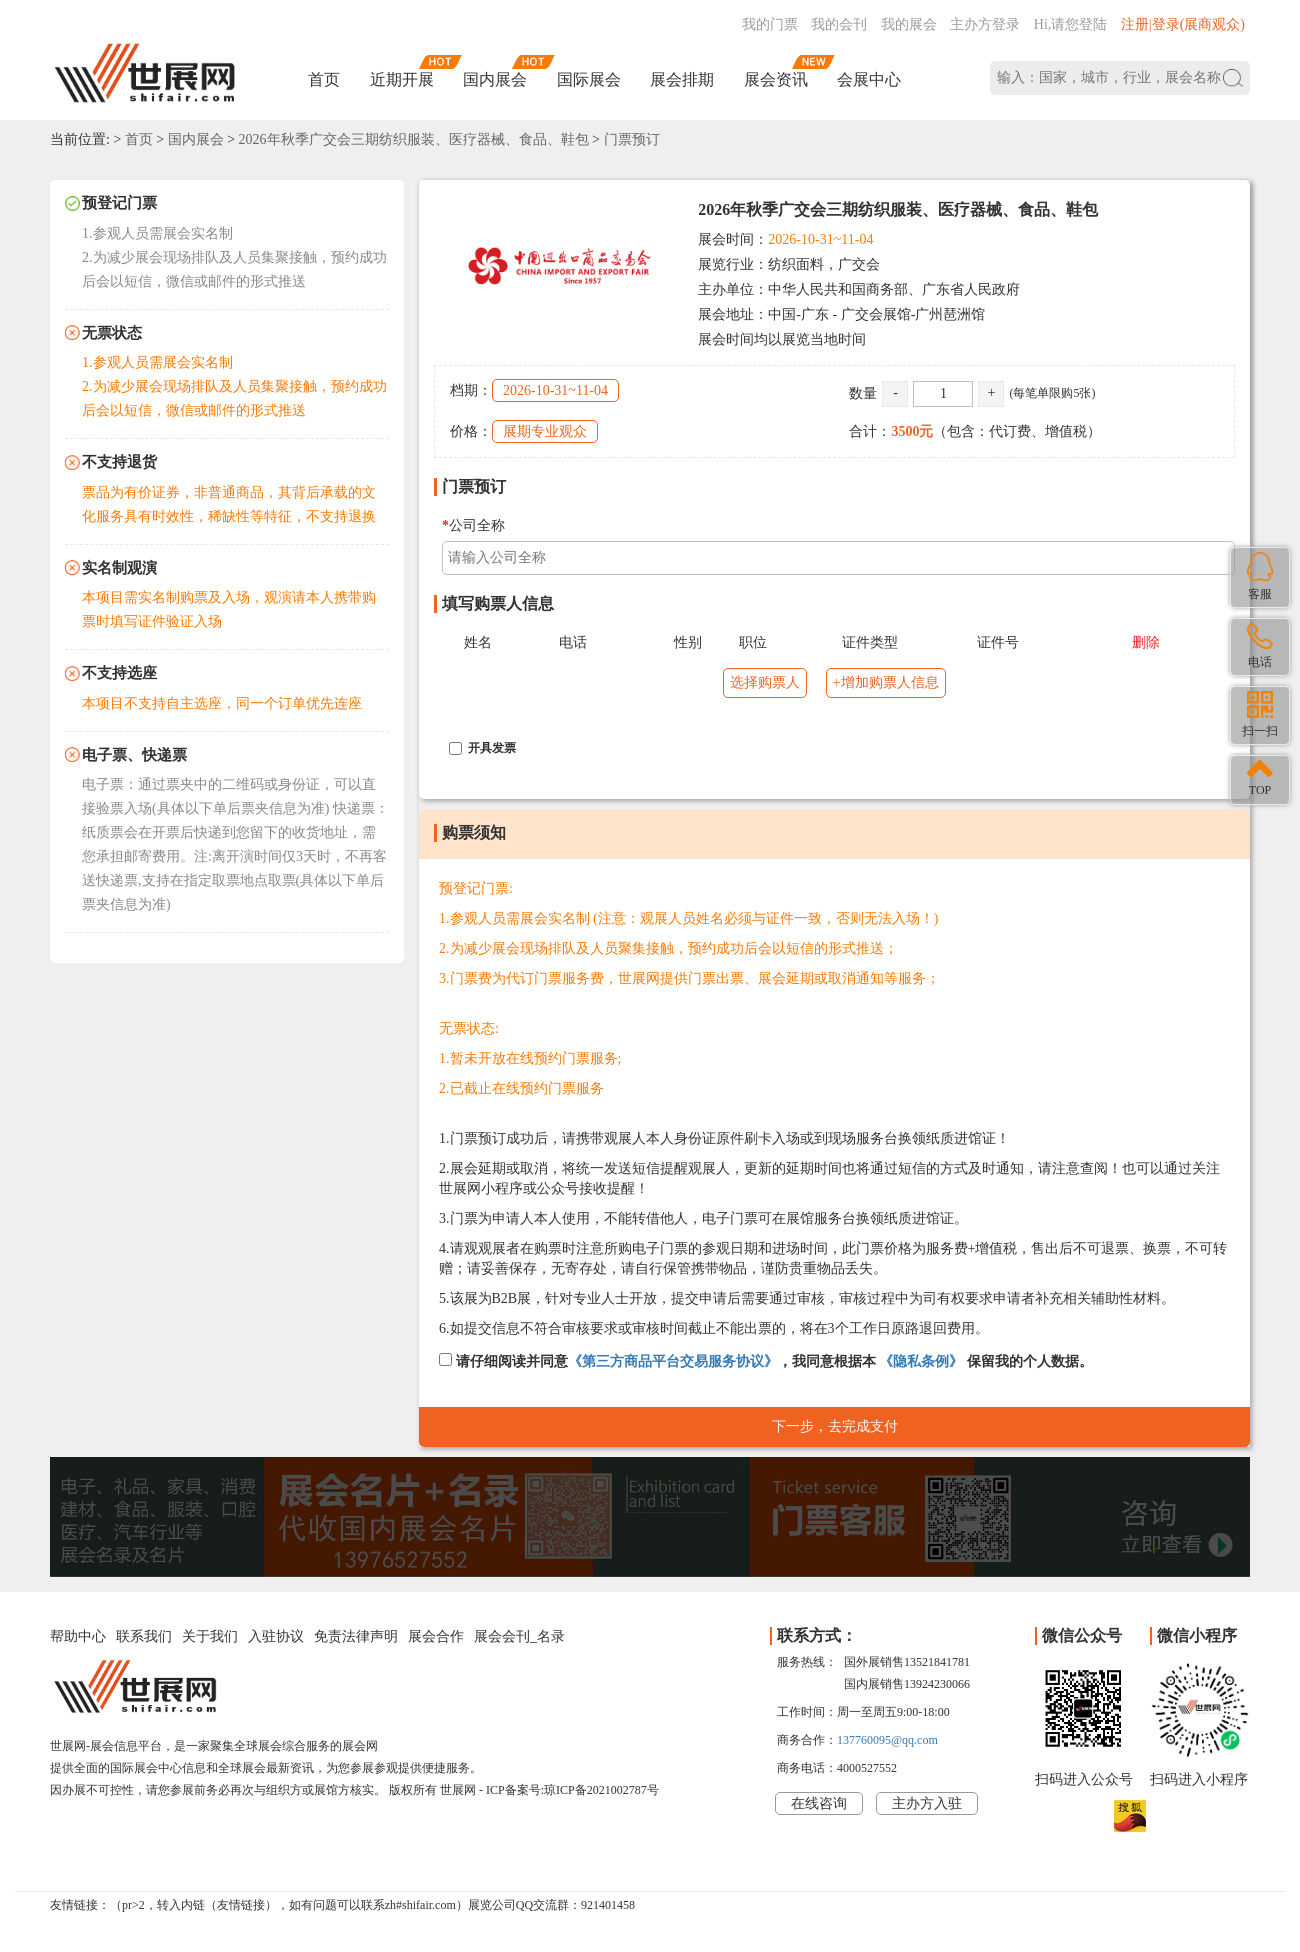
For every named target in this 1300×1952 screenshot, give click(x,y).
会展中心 (869, 79)
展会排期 (682, 79)
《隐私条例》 (921, 1361)
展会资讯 (776, 79)
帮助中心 (78, 1636)
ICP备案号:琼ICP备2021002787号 (572, 1790)
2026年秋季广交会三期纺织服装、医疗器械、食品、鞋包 (414, 139)
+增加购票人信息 (886, 682)
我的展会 (909, 24)
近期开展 (402, 79)
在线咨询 (819, 1803)
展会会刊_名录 (519, 1636)
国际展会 (589, 79)
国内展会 (495, 79)
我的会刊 (839, 24)
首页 (324, 79)
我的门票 (770, 24)
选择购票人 (765, 682)
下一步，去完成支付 (835, 1426)
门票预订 (632, 139)
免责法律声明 (356, 1636)
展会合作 (436, 1636)
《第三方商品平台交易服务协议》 (673, 1361)
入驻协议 (276, 1636)
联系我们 (144, 1636)
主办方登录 (985, 24)
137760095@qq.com (887, 1740)
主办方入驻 (927, 1803)
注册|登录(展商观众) (1183, 24)
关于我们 (210, 1636)
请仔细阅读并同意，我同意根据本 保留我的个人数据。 (766, 1361)
